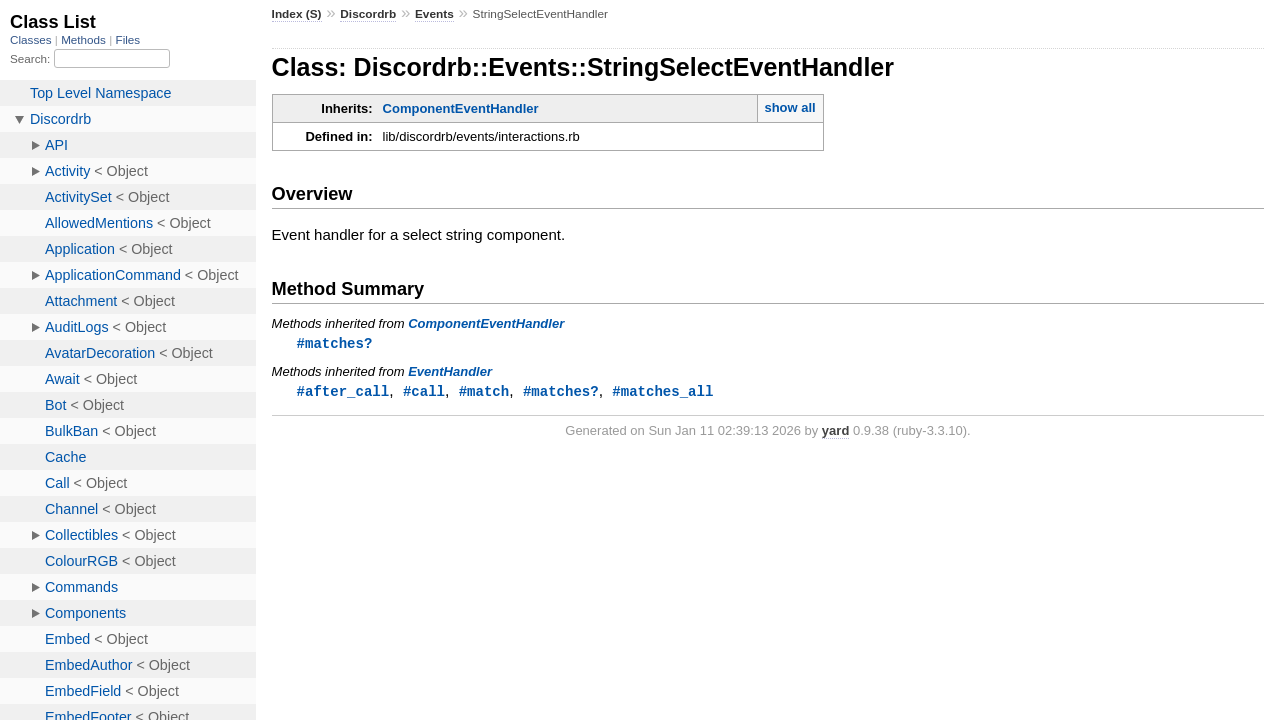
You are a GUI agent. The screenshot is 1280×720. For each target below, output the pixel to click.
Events (434, 14)
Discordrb (368, 14)
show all (789, 107)
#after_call (343, 392)
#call (424, 392)
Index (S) (297, 14)
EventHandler (450, 372)
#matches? (335, 343)
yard (835, 432)
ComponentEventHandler (461, 108)
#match (484, 392)
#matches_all (662, 392)
